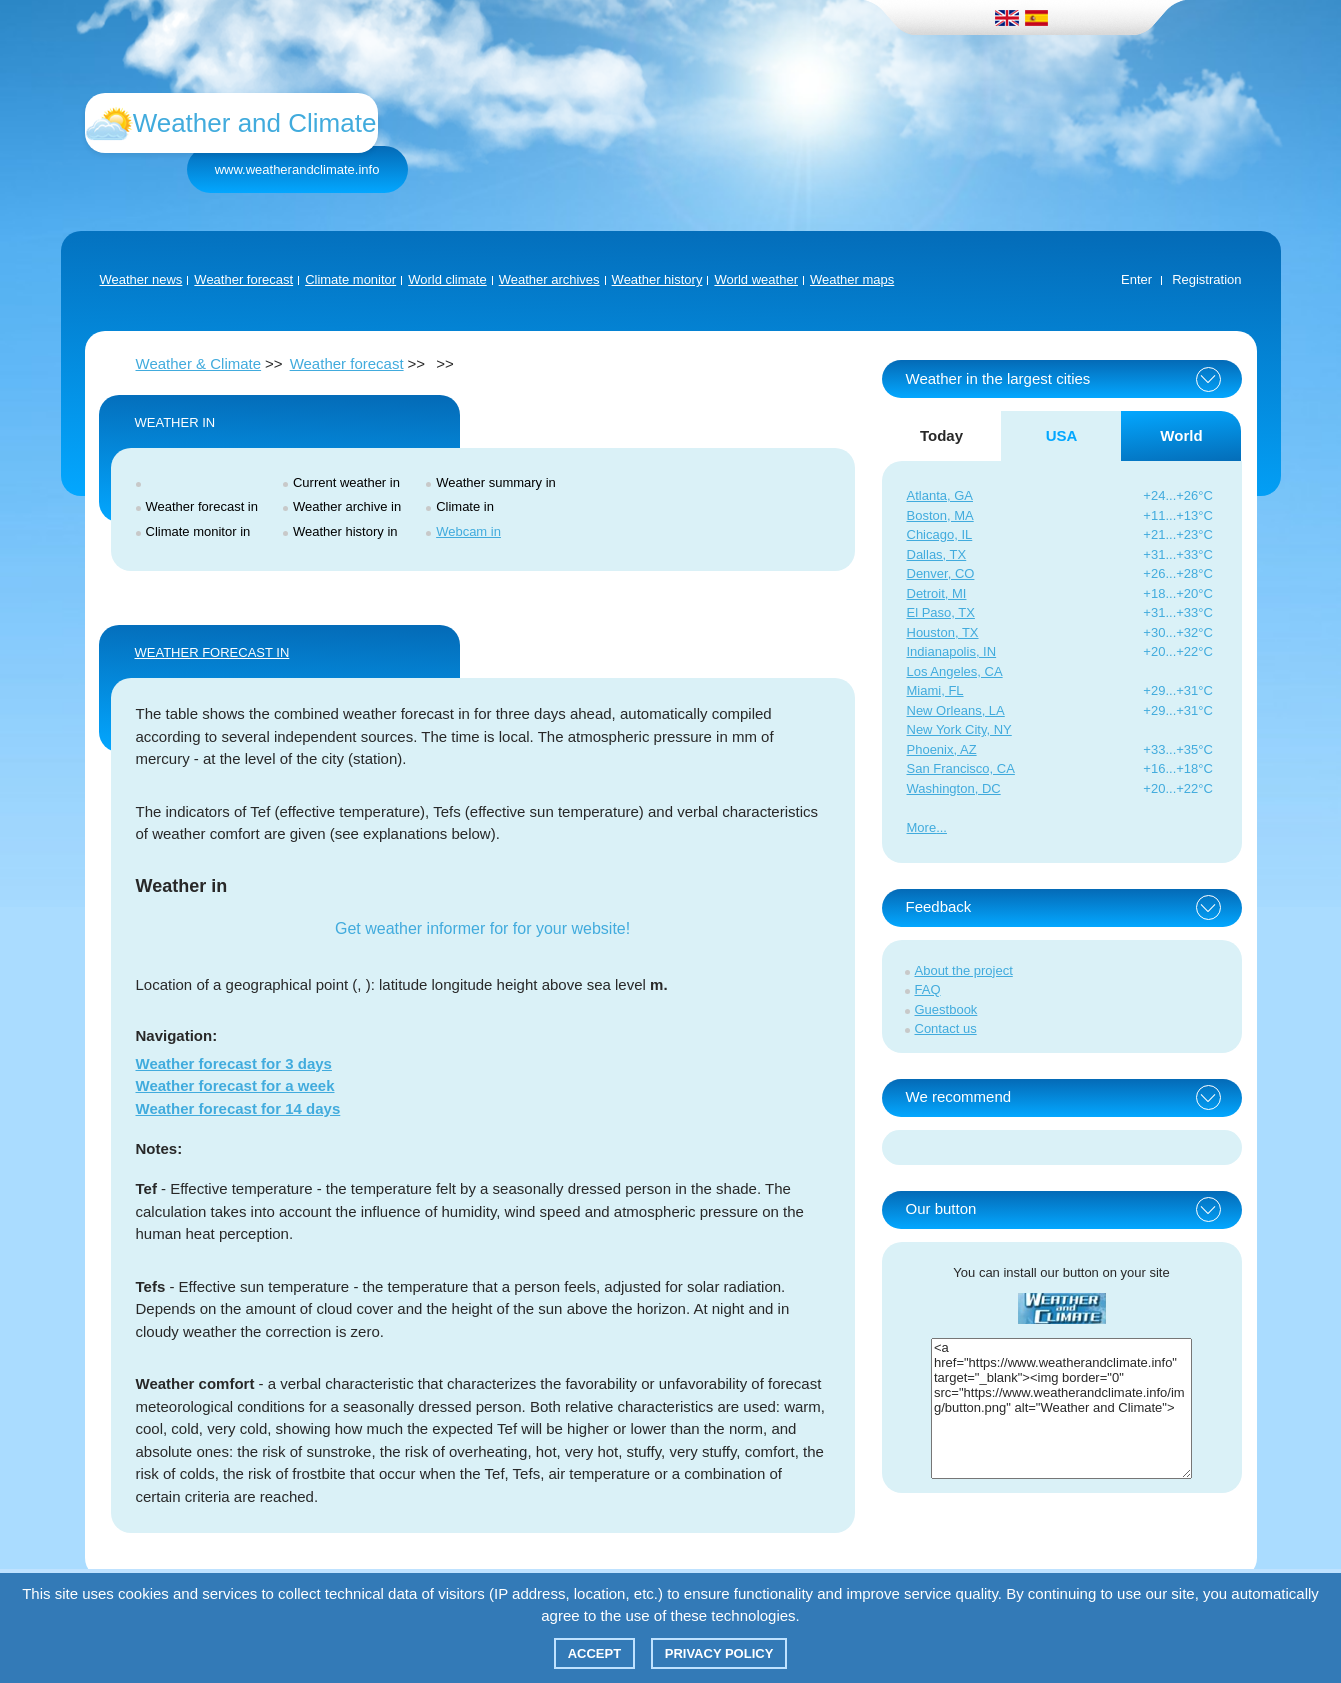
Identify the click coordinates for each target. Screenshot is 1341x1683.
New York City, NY (959, 729)
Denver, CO (941, 573)
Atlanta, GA (940, 495)
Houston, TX (943, 632)
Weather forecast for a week (235, 1085)
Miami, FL (935, 690)
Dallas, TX (937, 554)
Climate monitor (350, 279)
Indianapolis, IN (952, 651)
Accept (594, 1653)
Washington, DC (954, 788)
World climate (447, 279)
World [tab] (1181, 435)
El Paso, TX (941, 612)
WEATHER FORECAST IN (212, 652)
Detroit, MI (937, 593)
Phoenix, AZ (942, 749)
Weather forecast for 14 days (238, 1108)
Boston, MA (940, 515)
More (922, 827)
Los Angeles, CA (955, 671)
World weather (756, 279)
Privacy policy (719, 1653)
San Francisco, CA (961, 768)
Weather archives (549, 279)
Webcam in (468, 531)
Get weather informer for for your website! (482, 928)
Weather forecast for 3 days (234, 1063)
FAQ (928, 989)
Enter (1136, 279)
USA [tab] (1062, 435)
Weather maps (852, 279)
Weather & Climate (199, 363)
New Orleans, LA (956, 710)
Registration (1206, 279)
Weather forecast (243, 279)
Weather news (141, 279)
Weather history (657, 279)
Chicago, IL (940, 534)
